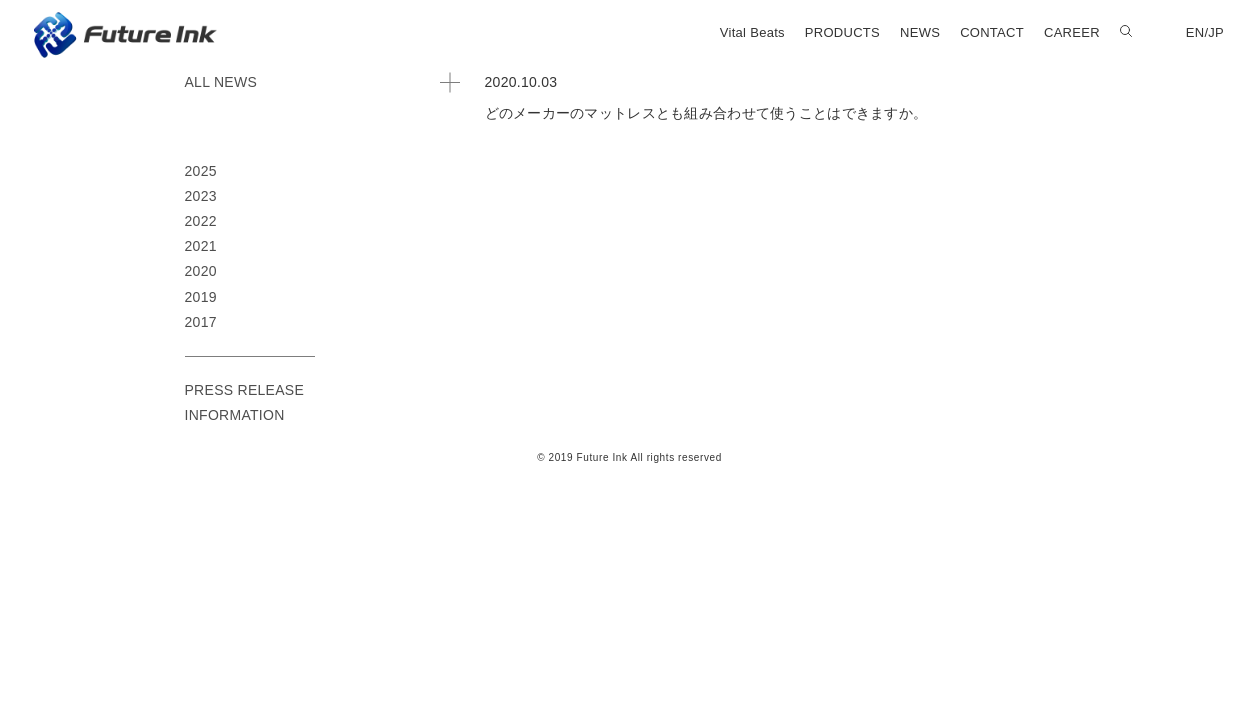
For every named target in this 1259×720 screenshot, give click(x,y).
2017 (201, 322)
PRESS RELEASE (245, 390)
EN (1195, 32)
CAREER (1072, 32)
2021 (201, 246)
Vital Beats (752, 32)
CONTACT (992, 32)
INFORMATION (235, 415)
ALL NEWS (221, 82)
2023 (201, 196)
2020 (201, 271)
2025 (201, 171)
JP (1216, 32)
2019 (201, 297)
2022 (201, 221)
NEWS (920, 32)
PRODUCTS (842, 32)
